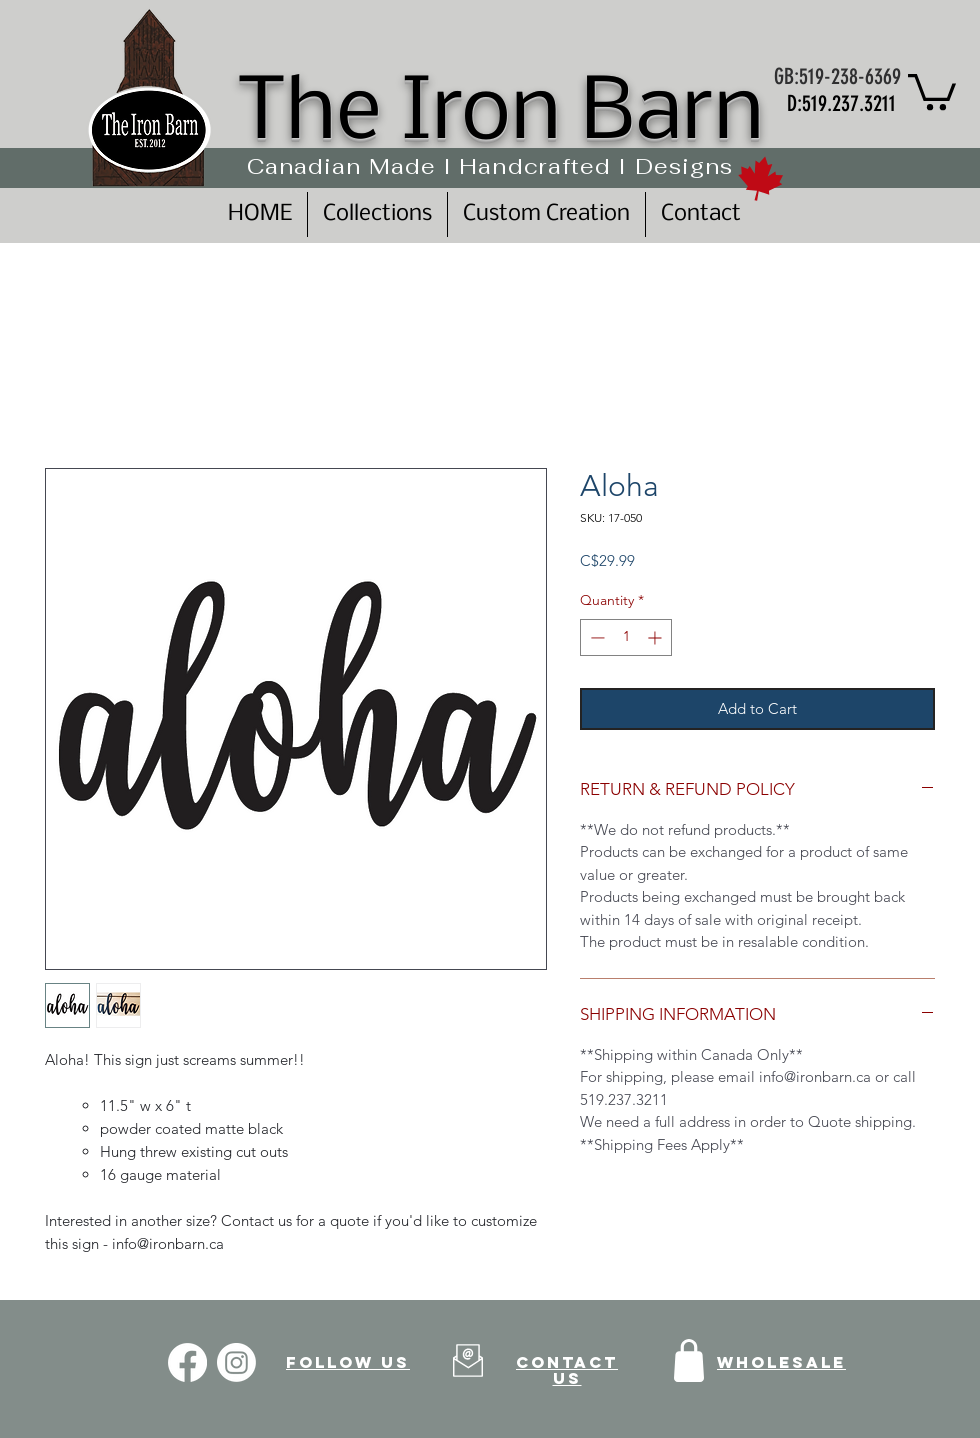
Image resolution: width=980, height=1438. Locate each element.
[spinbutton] (626, 637)
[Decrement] (595, 637)
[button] (932, 90)
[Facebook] (187, 1362)
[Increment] (656, 637)
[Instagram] (236, 1362)
